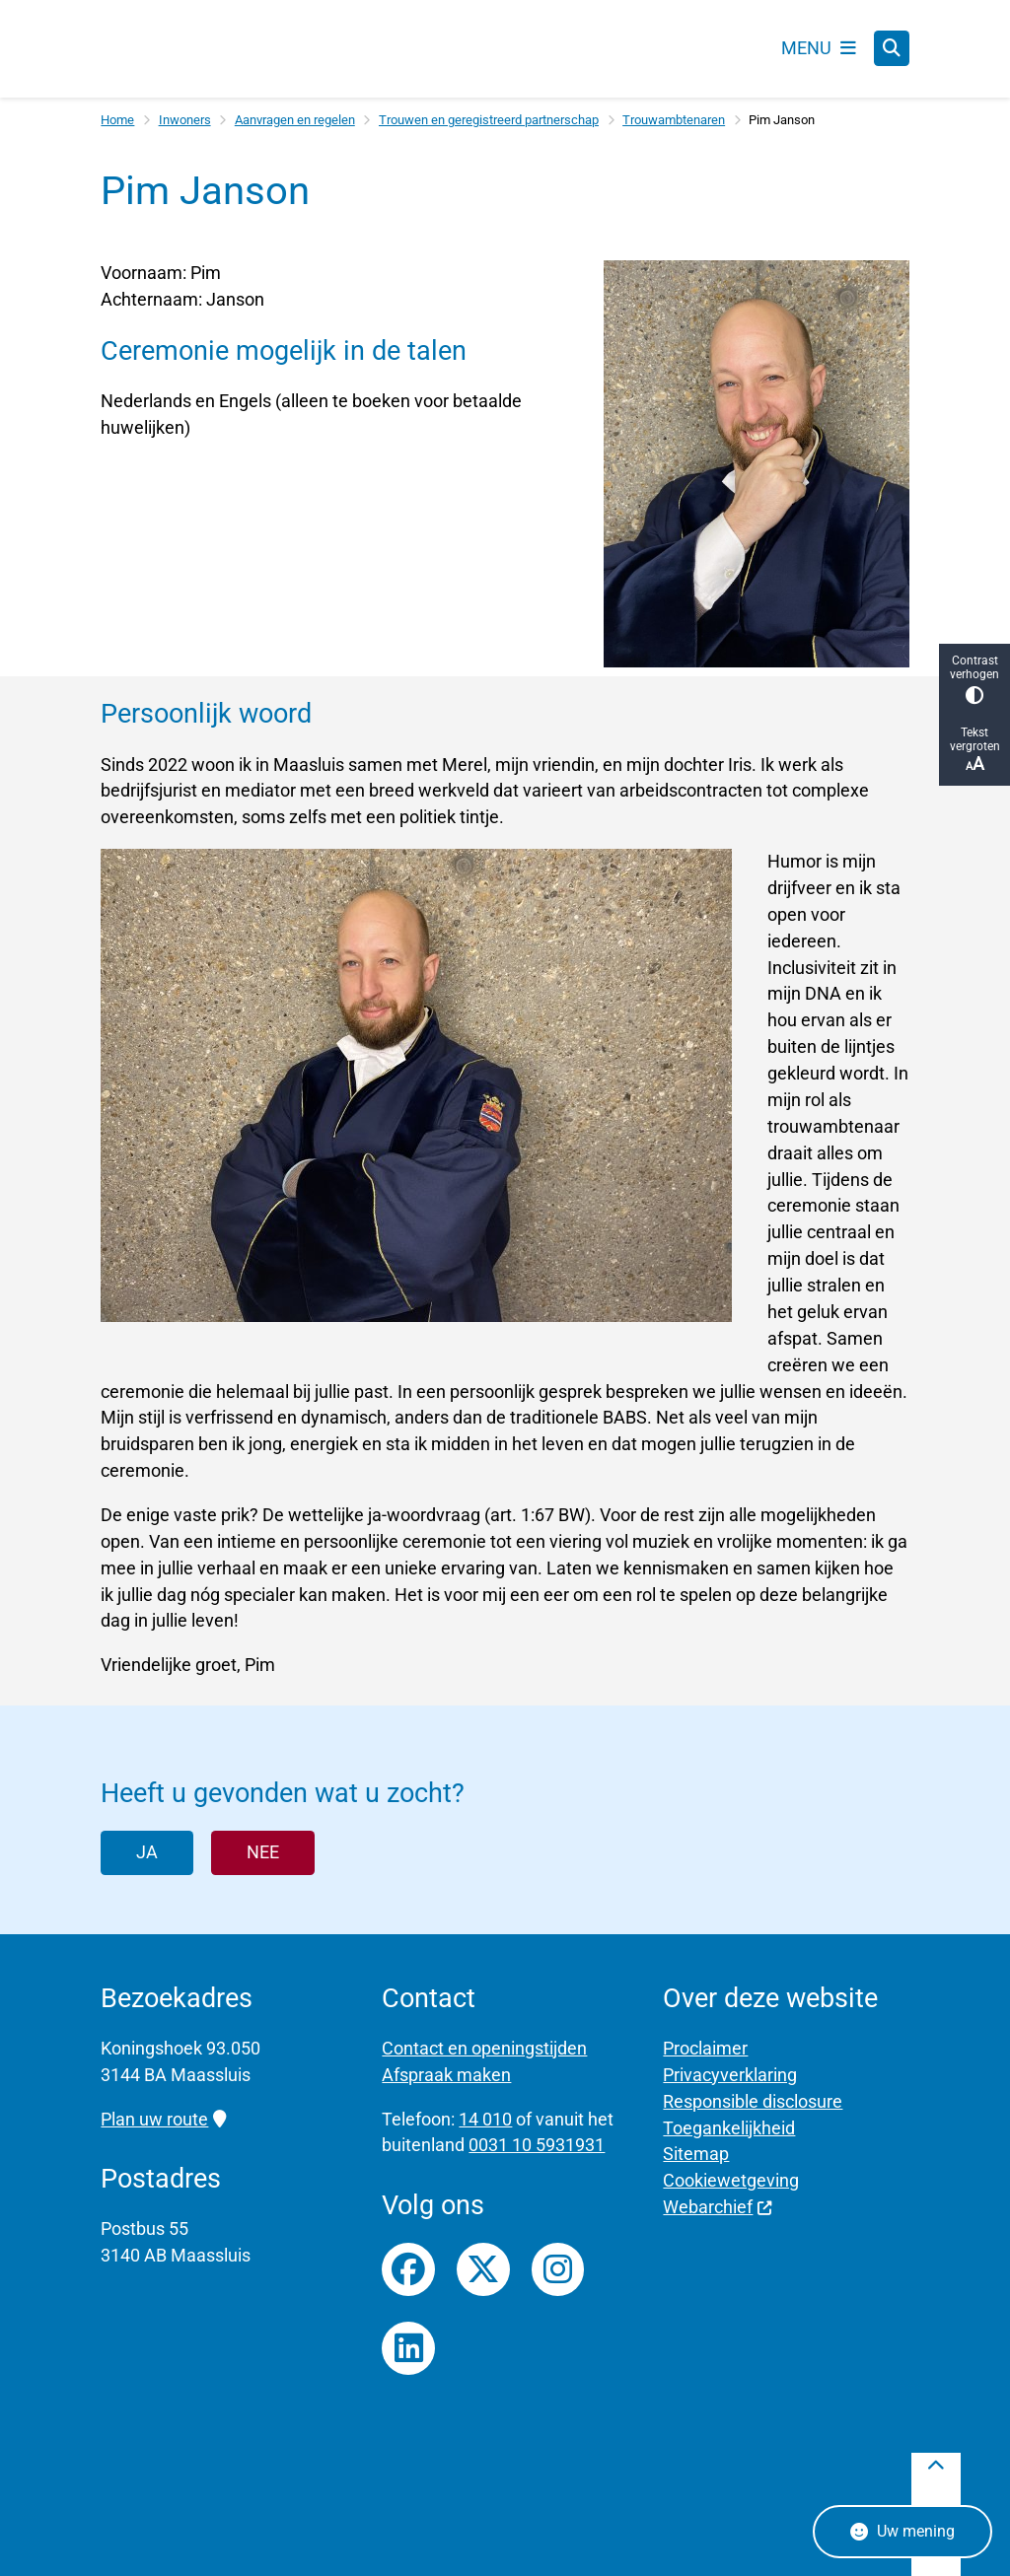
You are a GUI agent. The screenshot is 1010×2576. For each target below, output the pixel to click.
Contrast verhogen (974, 679)
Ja (147, 1852)
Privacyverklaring (730, 2074)
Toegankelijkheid (729, 2128)
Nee (263, 1852)
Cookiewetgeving (731, 2180)
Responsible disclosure (752, 2101)
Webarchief (717, 2206)
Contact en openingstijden (484, 2048)
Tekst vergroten (974, 750)
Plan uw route (163, 2119)
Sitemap (696, 2154)
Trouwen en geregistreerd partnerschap (489, 119)
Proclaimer (705, 2048)
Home (117, 119)
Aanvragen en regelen (295, 119)
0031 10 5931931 (537, 2145)
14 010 (485, 2119)
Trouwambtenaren (673, 119)
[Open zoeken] (891, 49)
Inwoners (185, 119)
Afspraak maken (446, 2074)
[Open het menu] (818, 48)
